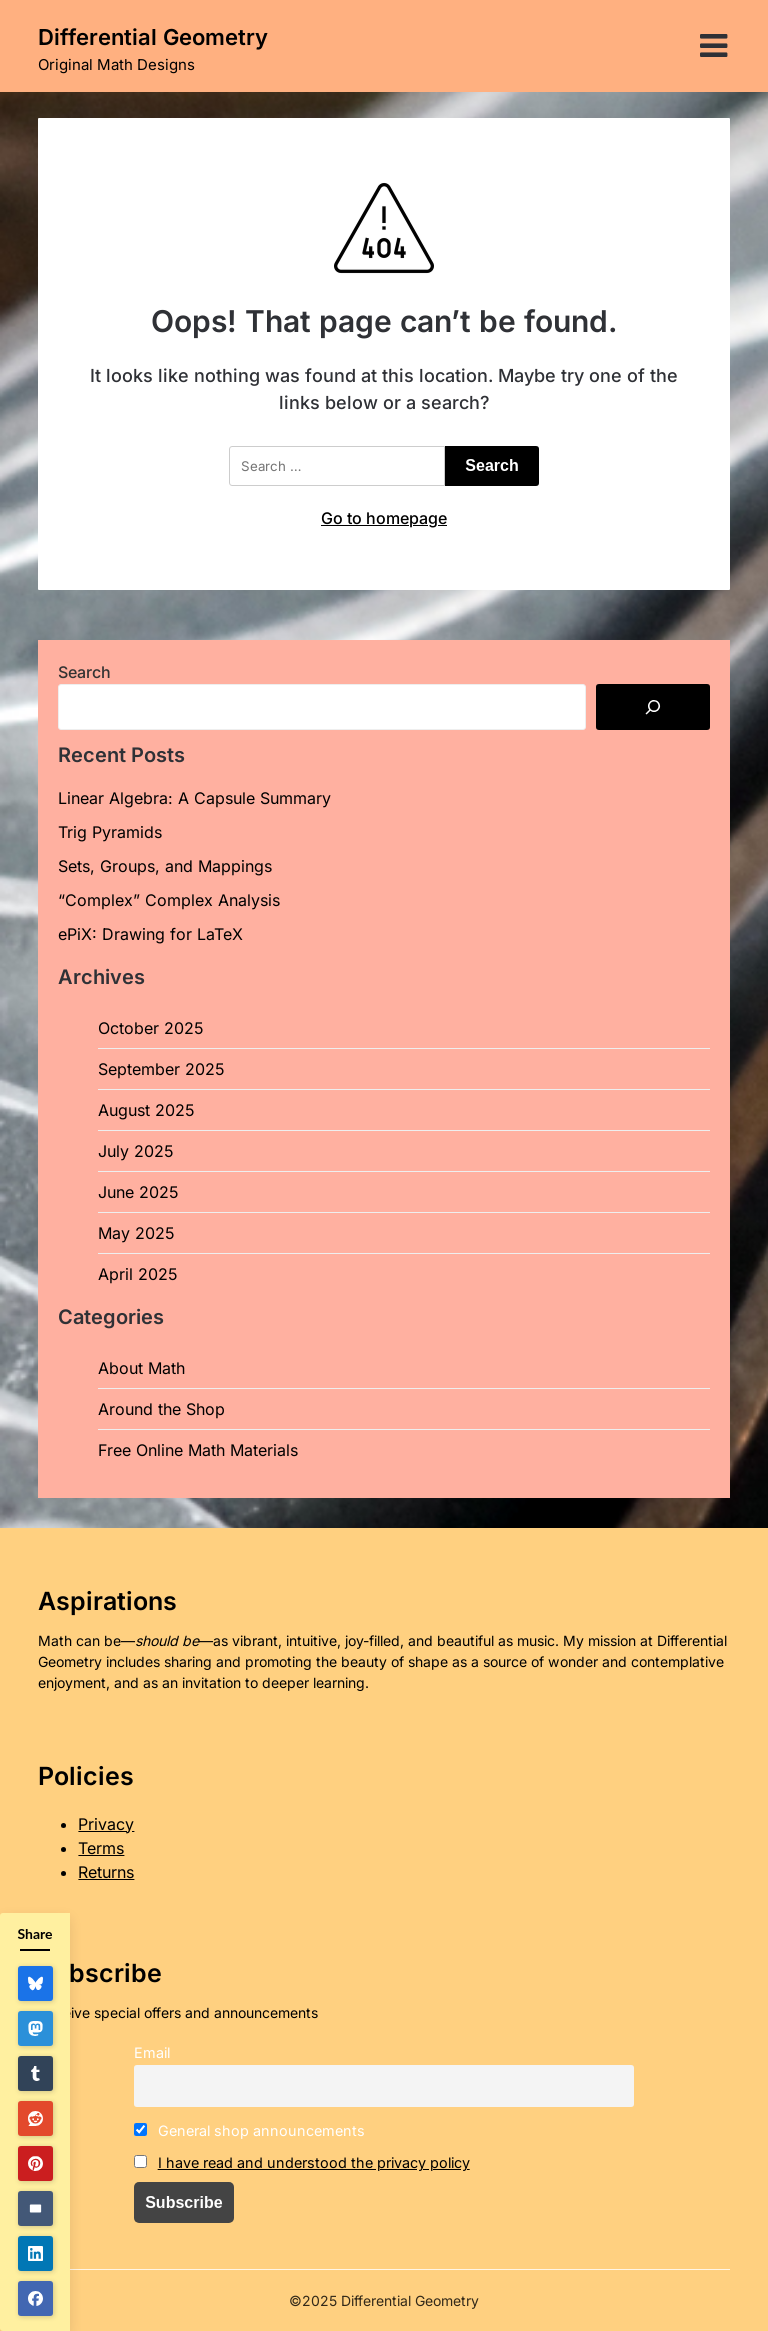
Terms (101, 1848)
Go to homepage (384, 518)
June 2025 (138, 1192)
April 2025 (138, 1274)
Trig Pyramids (110, 832)
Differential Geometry (153, 37)
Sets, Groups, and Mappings (165, 866)
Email (152, 2052)
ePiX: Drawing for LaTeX (150, 934)
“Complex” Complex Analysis (169, 900)
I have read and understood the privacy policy (314, 2162)
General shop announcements (249, 2130)
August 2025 (146, 1110)
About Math (141, 1368)
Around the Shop (161, 1409)
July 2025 (136, 1151)
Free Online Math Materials (198, 1450)
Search (84, 672)
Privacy (106, 1824)
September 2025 (161, 1069)
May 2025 (136, 1233)
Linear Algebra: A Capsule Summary (194, 798)
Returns (106, 1872)
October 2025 (151, 1028)
